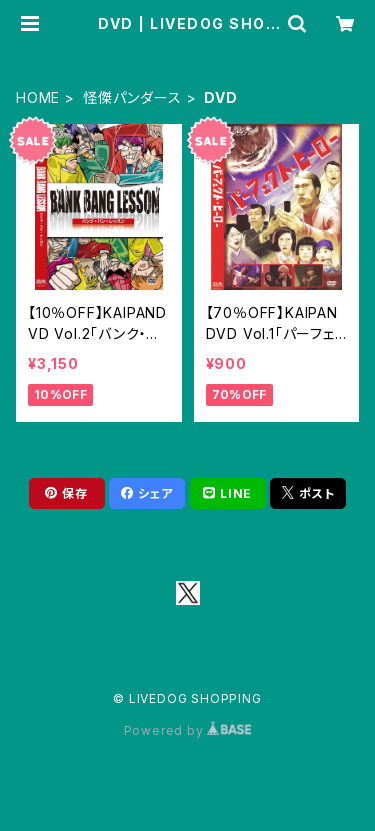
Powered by (188, 730)
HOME (38, 97)
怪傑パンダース (132, 97)
